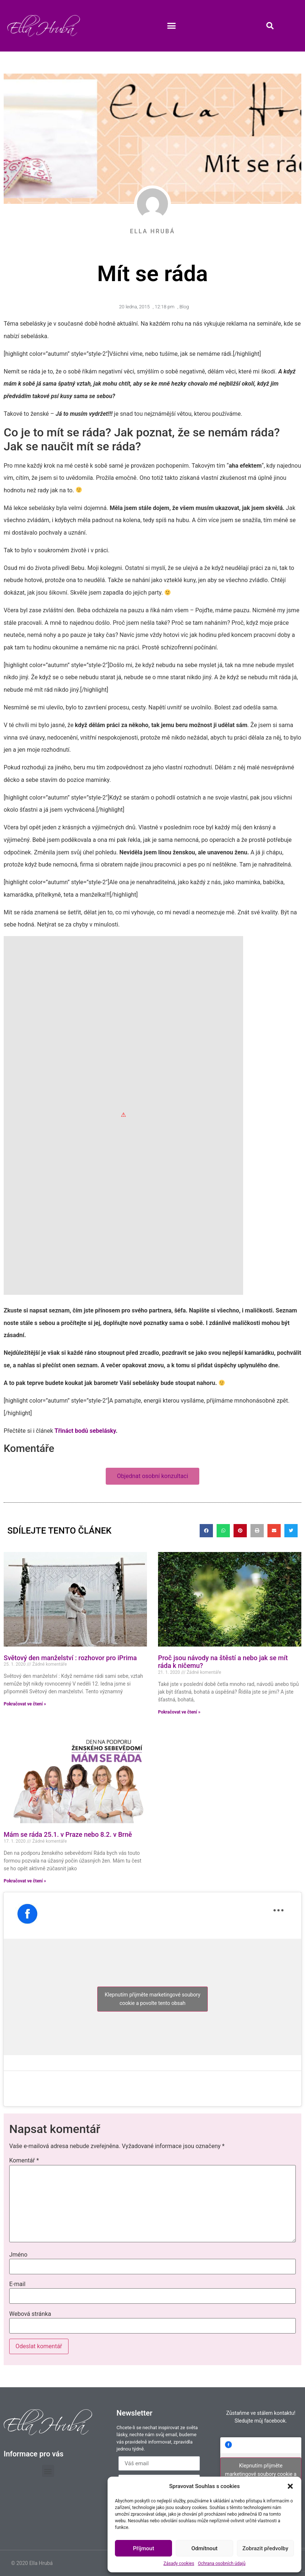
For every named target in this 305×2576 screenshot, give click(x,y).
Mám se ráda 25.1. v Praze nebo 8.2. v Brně (68, 1834)
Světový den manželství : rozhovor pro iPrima (70, 1658)
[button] (290, 2486)
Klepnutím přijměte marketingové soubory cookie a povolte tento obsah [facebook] (152, 1999)
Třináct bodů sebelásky (85, 1430)
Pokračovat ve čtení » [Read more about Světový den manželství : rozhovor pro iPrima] (25, 1704)
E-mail (17, 2284)
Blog (184, 306)
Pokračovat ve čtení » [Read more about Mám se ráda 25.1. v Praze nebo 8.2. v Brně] (25, 1881)
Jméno (18, 2255)
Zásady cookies (179, 2563)
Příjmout (143, 2548)
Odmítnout (205, 2548)
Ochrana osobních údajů (221, 2563)
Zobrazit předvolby (265, 2548)
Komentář (24, 2161)
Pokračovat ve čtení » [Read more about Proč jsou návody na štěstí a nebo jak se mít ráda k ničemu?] (179, 1712)
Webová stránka (30, 2314)
